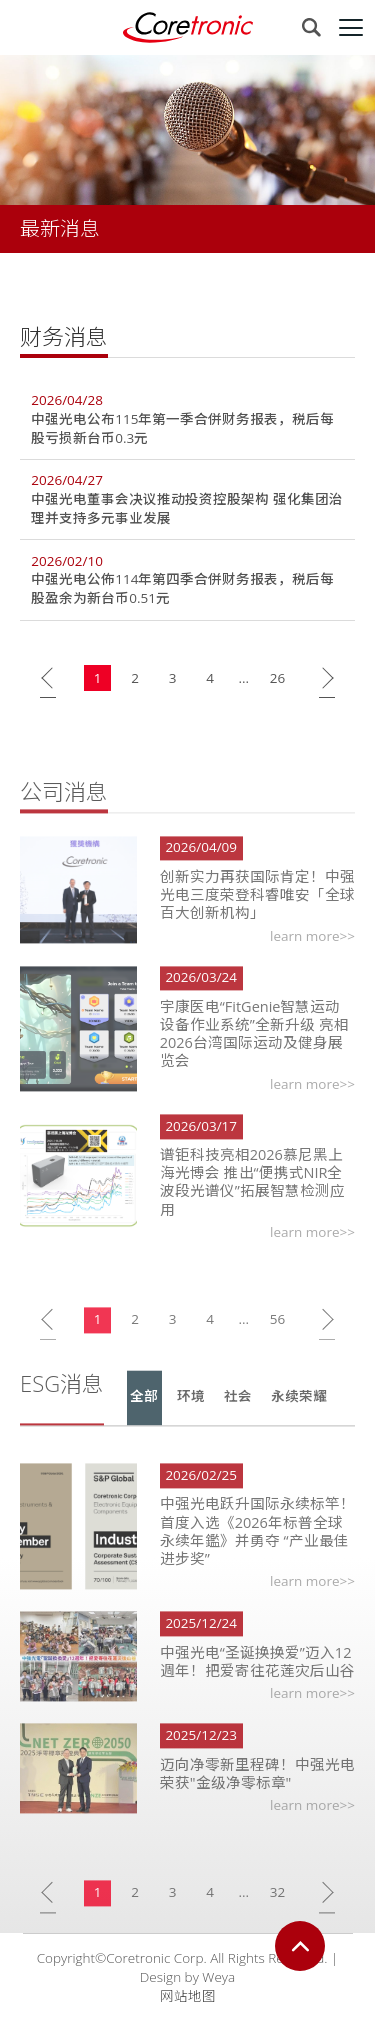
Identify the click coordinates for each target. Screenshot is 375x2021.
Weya (218, 1977)
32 (277, 1909)
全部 (144, 1413)
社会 (238, 1413)
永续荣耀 (299, 1413)
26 (277, 678)
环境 (191, 1413)
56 (277, 1336)
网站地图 (188, 1996)
